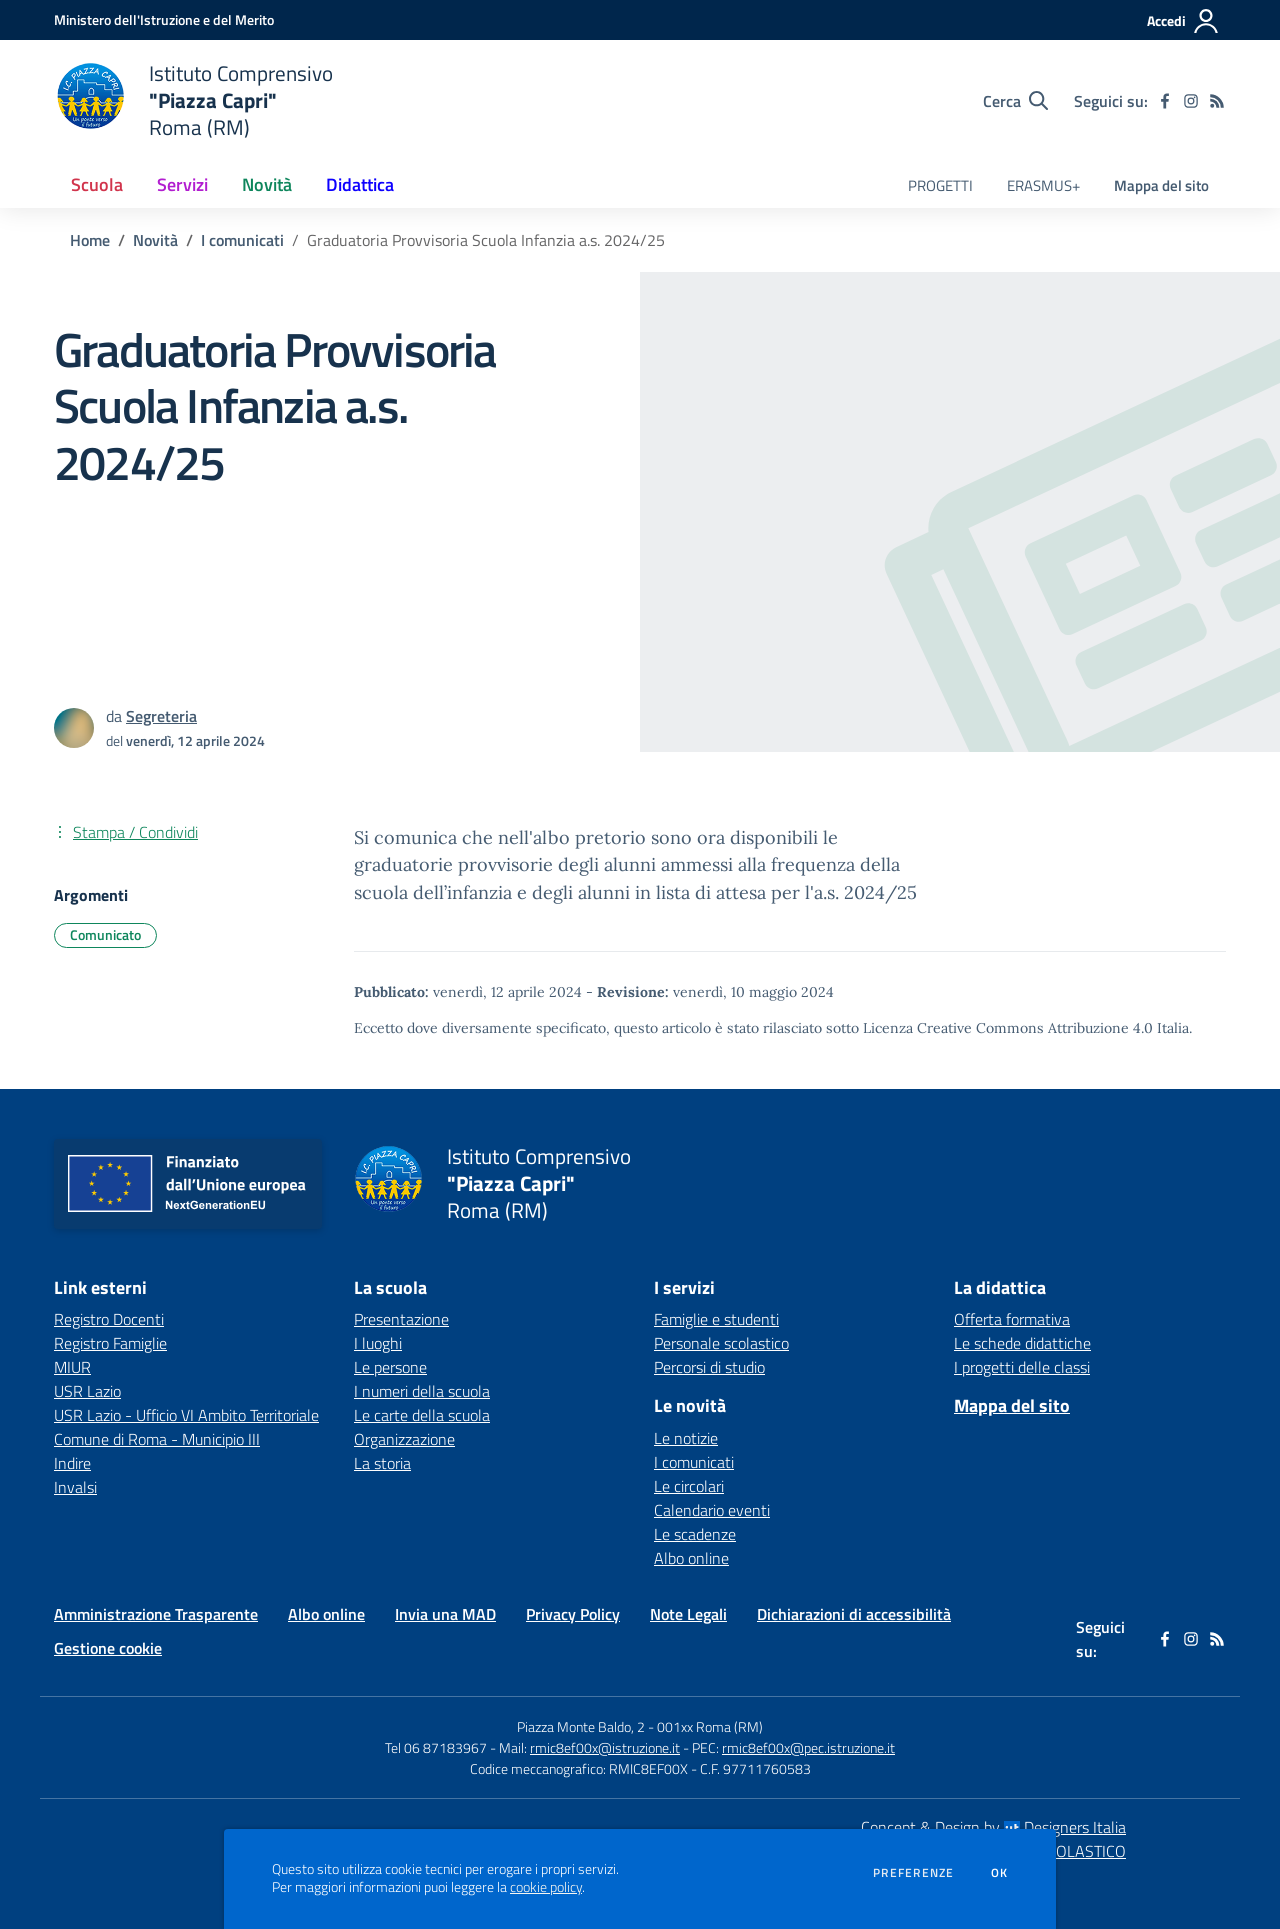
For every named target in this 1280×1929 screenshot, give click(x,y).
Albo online (691, 1558)
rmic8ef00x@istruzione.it (605, 1747)
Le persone (390, 1367)
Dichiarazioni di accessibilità (854, 1614)
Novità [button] (267, 184)
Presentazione (401, 1319)
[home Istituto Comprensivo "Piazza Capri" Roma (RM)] (193, 100)
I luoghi (378, 1343)
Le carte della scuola (422, 1415)
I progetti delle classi (1022, 1367)
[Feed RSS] (1217, 101)
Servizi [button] (182, 184)
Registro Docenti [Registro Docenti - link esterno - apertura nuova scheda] (109, 1319)
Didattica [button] (360, 184)
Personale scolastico (721, 1343)
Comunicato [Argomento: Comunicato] (105, 934)
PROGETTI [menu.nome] (940, 185)
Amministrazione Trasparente (156, 1614)
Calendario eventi (712, 1510)
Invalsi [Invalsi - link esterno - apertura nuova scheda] (75, 1487)
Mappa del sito (1161, 185)
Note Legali (688, 1614)
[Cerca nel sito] (1015, 101)
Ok (1000, 1873)
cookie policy (546, 1887)
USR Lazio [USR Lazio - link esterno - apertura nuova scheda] (87, 1391)
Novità (155, 240)
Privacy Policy (573, 1614)
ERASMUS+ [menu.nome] (1043, 185)
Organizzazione (404, 1439)
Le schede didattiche (1022, 1343)
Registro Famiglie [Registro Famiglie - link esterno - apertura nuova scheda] (110, 1343)
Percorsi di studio (709, 1367)
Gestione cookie (108, 1648)
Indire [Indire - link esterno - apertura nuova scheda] (72, 1463)
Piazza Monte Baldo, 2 (581, 1726)
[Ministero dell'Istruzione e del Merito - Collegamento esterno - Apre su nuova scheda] (164, 19)
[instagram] (1191, 101)
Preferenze (913, 1873)
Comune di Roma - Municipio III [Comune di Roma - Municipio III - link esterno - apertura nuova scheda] (157, 1439)
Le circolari (689, 1486)
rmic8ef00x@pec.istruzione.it (808, 1747)
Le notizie (686, 1438)
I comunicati (242, 240)
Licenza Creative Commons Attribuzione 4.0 (1008, 1028)
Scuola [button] (97, 184)
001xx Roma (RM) (710, 1726)
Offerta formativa (1012, 1319)
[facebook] (1165, 101)
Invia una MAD (445, 1614)
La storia (382, 1463)
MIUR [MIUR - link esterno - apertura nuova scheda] (72, 1367)
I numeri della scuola (422, 1391)
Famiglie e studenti (716, 1319)
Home (90, 240)
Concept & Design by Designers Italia (993, 1827)
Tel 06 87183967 (437, 1747)
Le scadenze (695, 1534)
